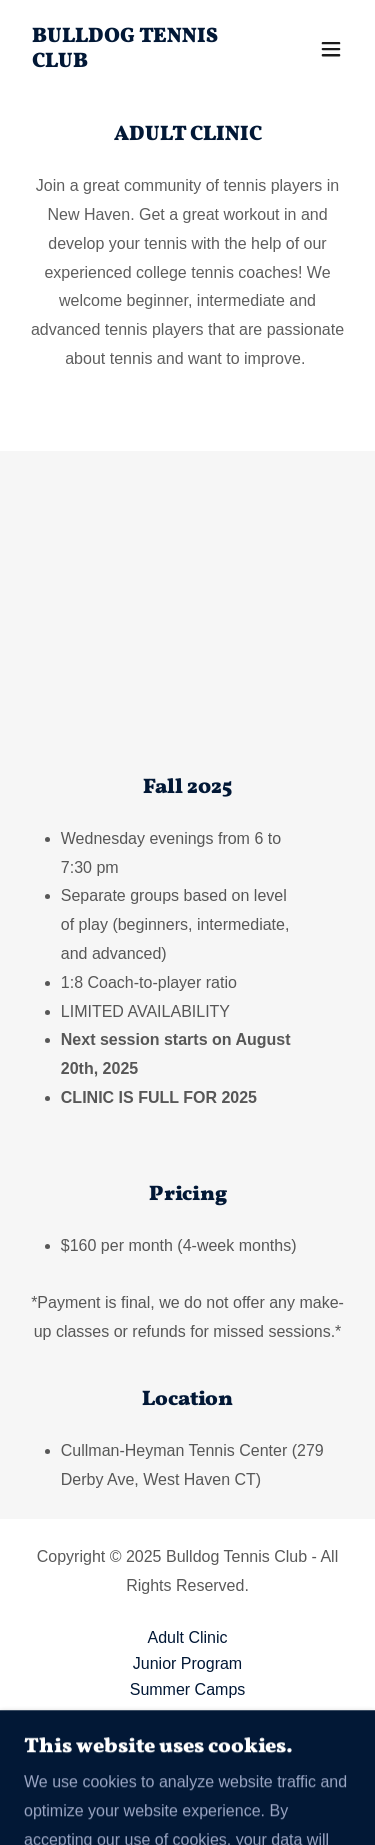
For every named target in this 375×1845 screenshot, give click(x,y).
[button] (331, 49)
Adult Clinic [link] (187, 1637)
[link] (138, 61)
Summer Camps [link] (188, 1689)
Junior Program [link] (187, 1663)
